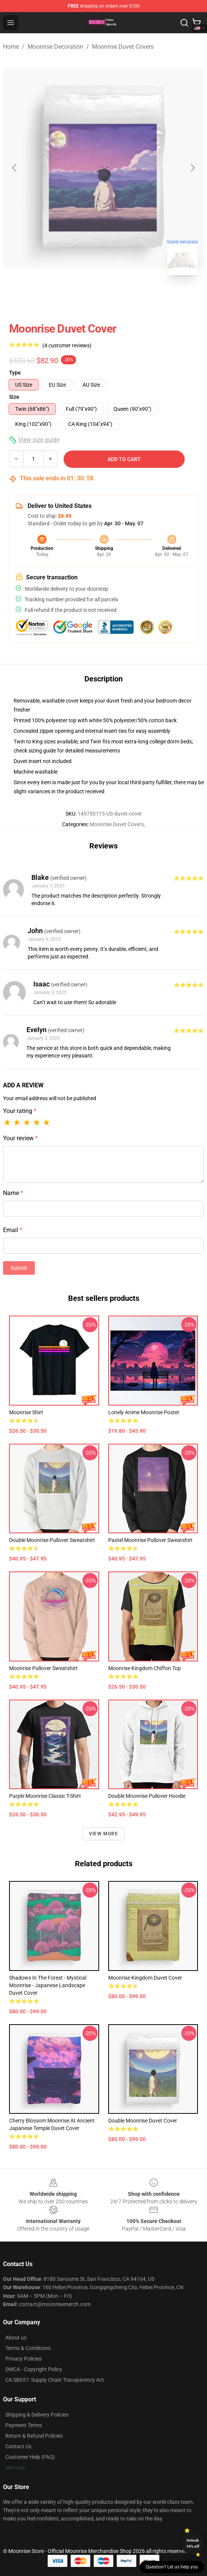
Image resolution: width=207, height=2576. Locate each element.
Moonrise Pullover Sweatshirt (43, 1668)
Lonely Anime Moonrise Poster (143, 1412)
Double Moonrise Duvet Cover (142, 2121)
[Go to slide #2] (123, 297)
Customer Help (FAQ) (30, 2457)
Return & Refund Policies (34, 2436)
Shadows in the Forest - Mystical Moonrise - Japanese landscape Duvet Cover (47, 1985)
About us (15, 2337)
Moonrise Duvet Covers (123, 46)
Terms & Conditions (28, 2348)
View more (103, 1833)
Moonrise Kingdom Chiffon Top (144, 1668)
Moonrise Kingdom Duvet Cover (145, 1978)
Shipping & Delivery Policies (36, 2415)
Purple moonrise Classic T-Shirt (45, 1796)
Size (14, 397)
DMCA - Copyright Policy (33, 2369)
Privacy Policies (23, 2359)
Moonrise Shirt (26, 1412)
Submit (19, 1268)
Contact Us (18, 2446)
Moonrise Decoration (55, 46)
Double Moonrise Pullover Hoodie (146, 1796)
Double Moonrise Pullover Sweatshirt (52, 1540)
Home (11, 46)
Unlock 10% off (192, 2543)
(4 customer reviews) (67, 345)
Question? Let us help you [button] (172, 2567)
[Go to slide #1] (84, 297)
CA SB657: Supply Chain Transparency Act (54, 2380)
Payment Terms (23, 2425)
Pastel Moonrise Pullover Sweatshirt (150, 1540)
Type (15, 373)
